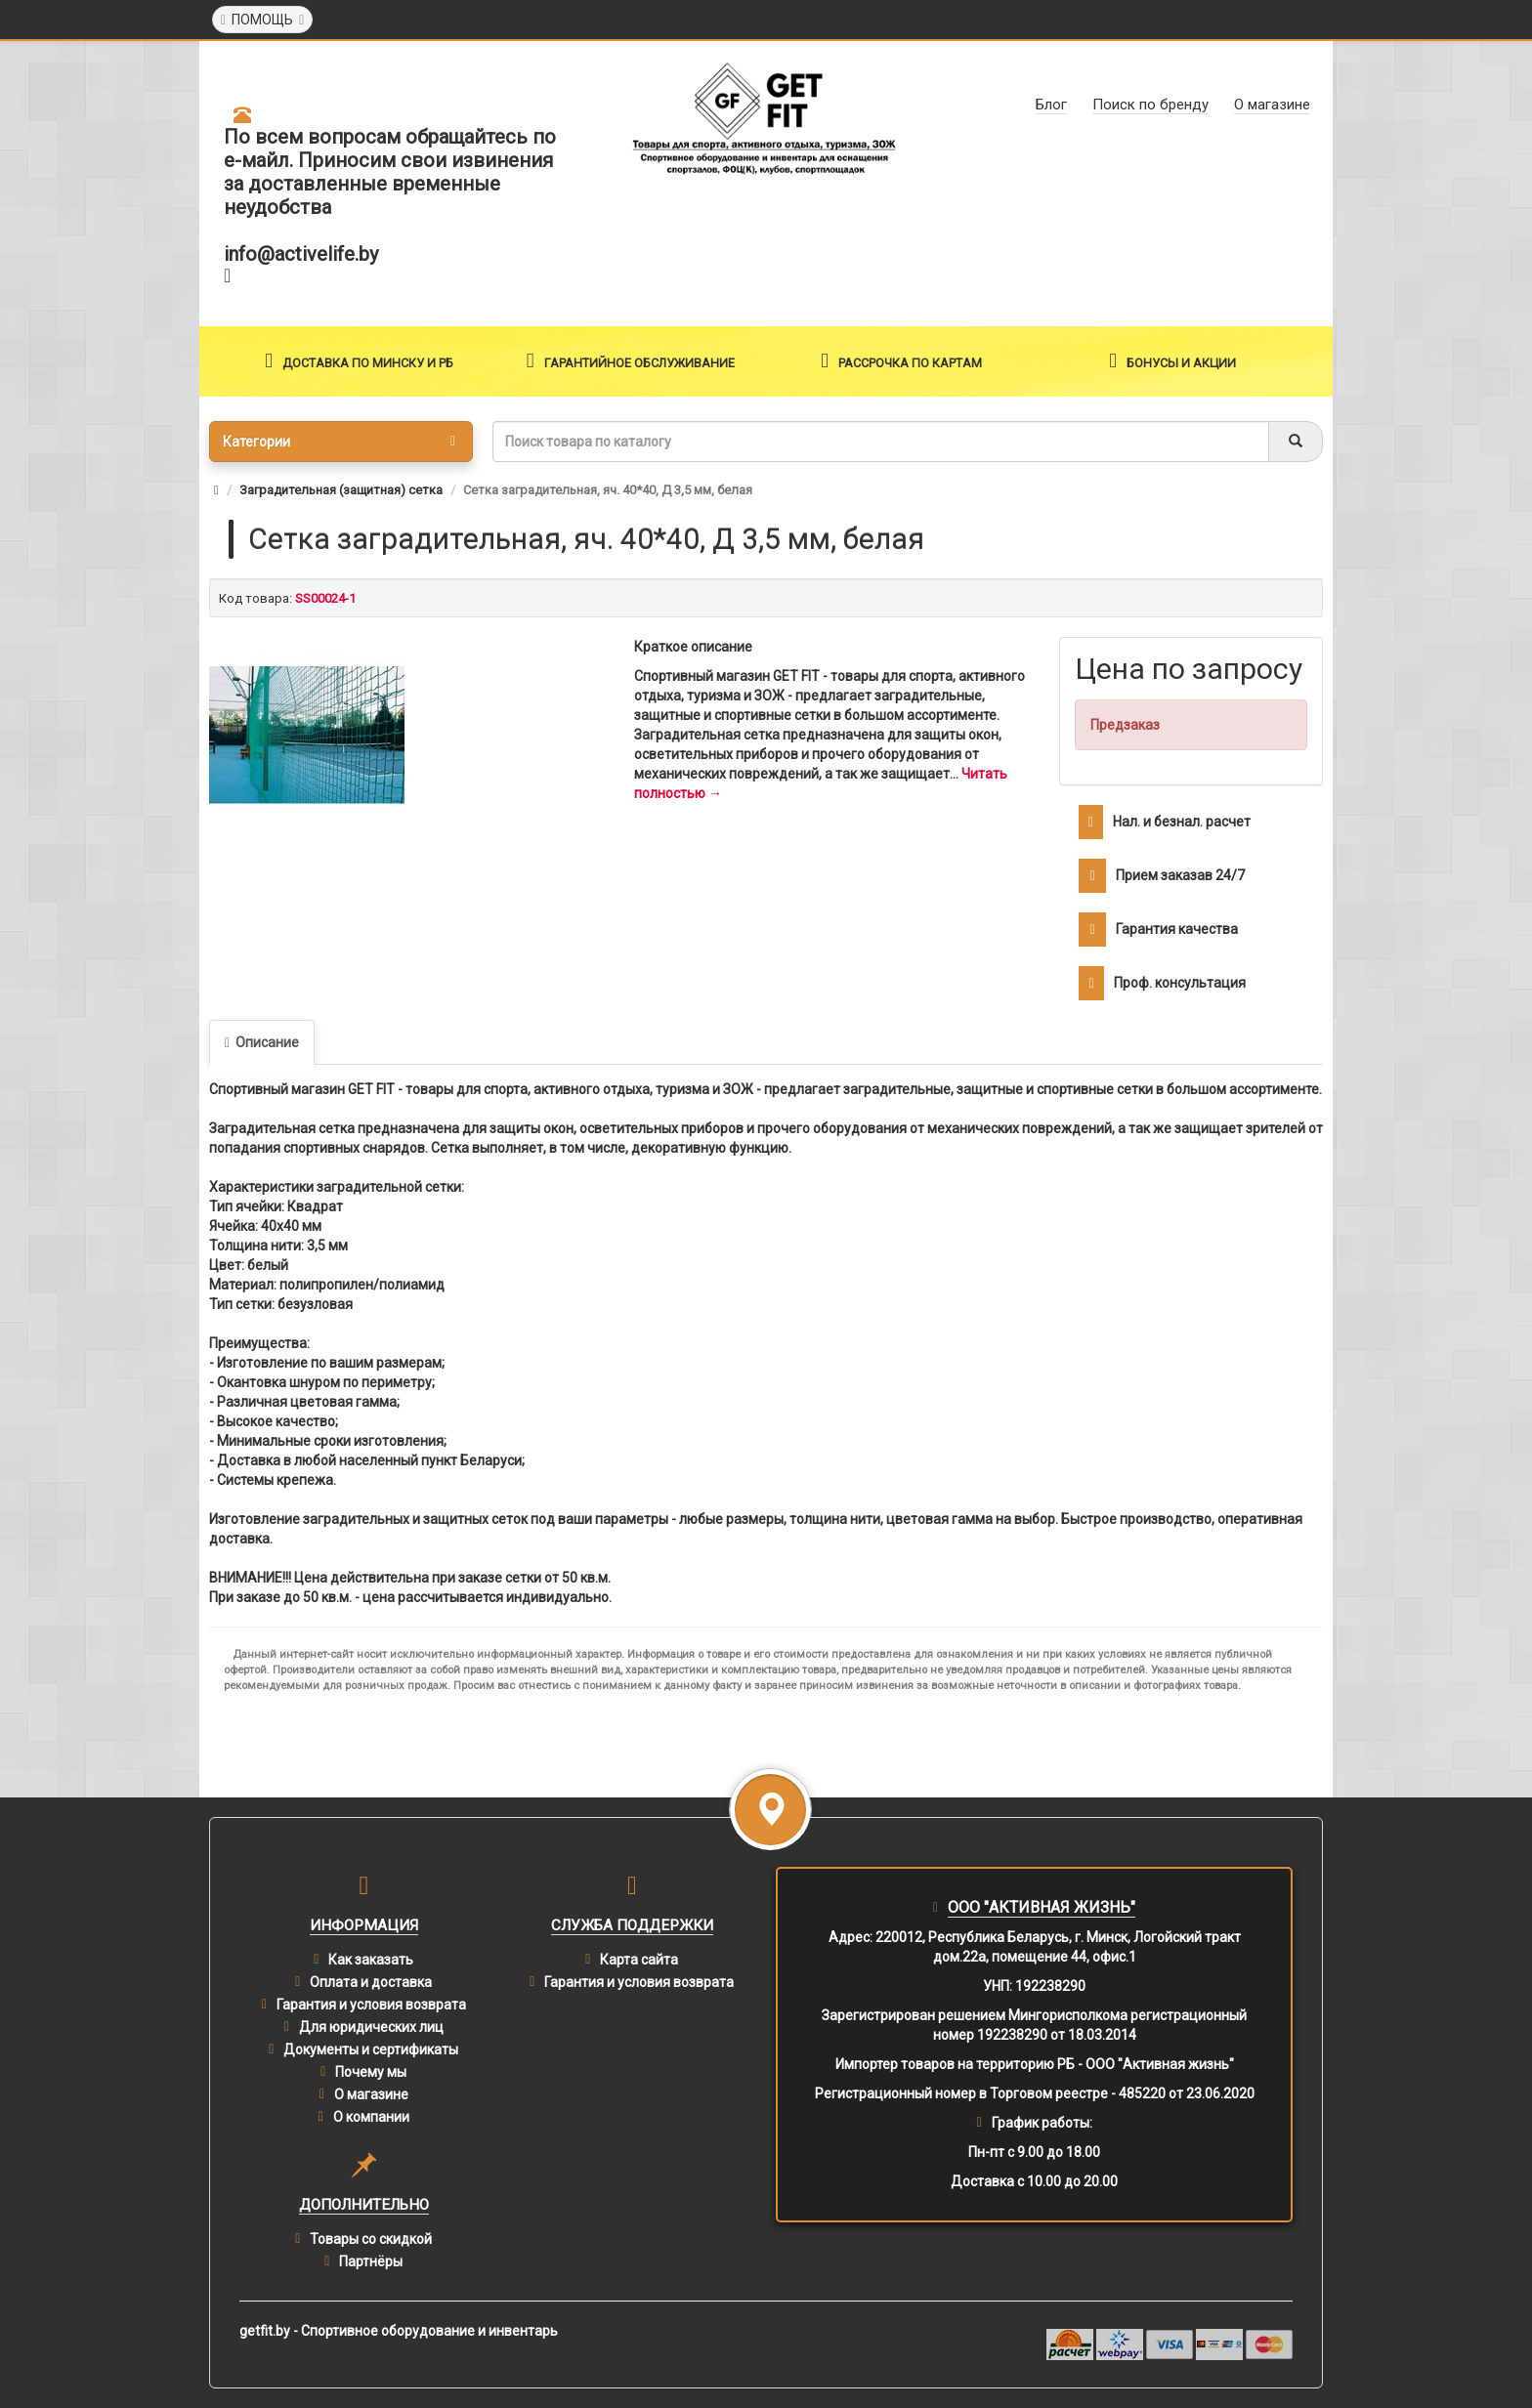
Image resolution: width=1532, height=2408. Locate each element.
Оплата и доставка (371, 1982)
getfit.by (264, 2331)
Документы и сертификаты (370, 2049)
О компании (371, 2117)
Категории (339, 441)
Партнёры (371, 2261)
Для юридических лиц (371, 2027)
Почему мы (370, 2072)
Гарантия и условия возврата (371, 2004)
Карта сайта (639, 1959)
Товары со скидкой (371, 2239)
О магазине (371, 2094)
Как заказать (370, 1959)
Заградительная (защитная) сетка (341, 490)
